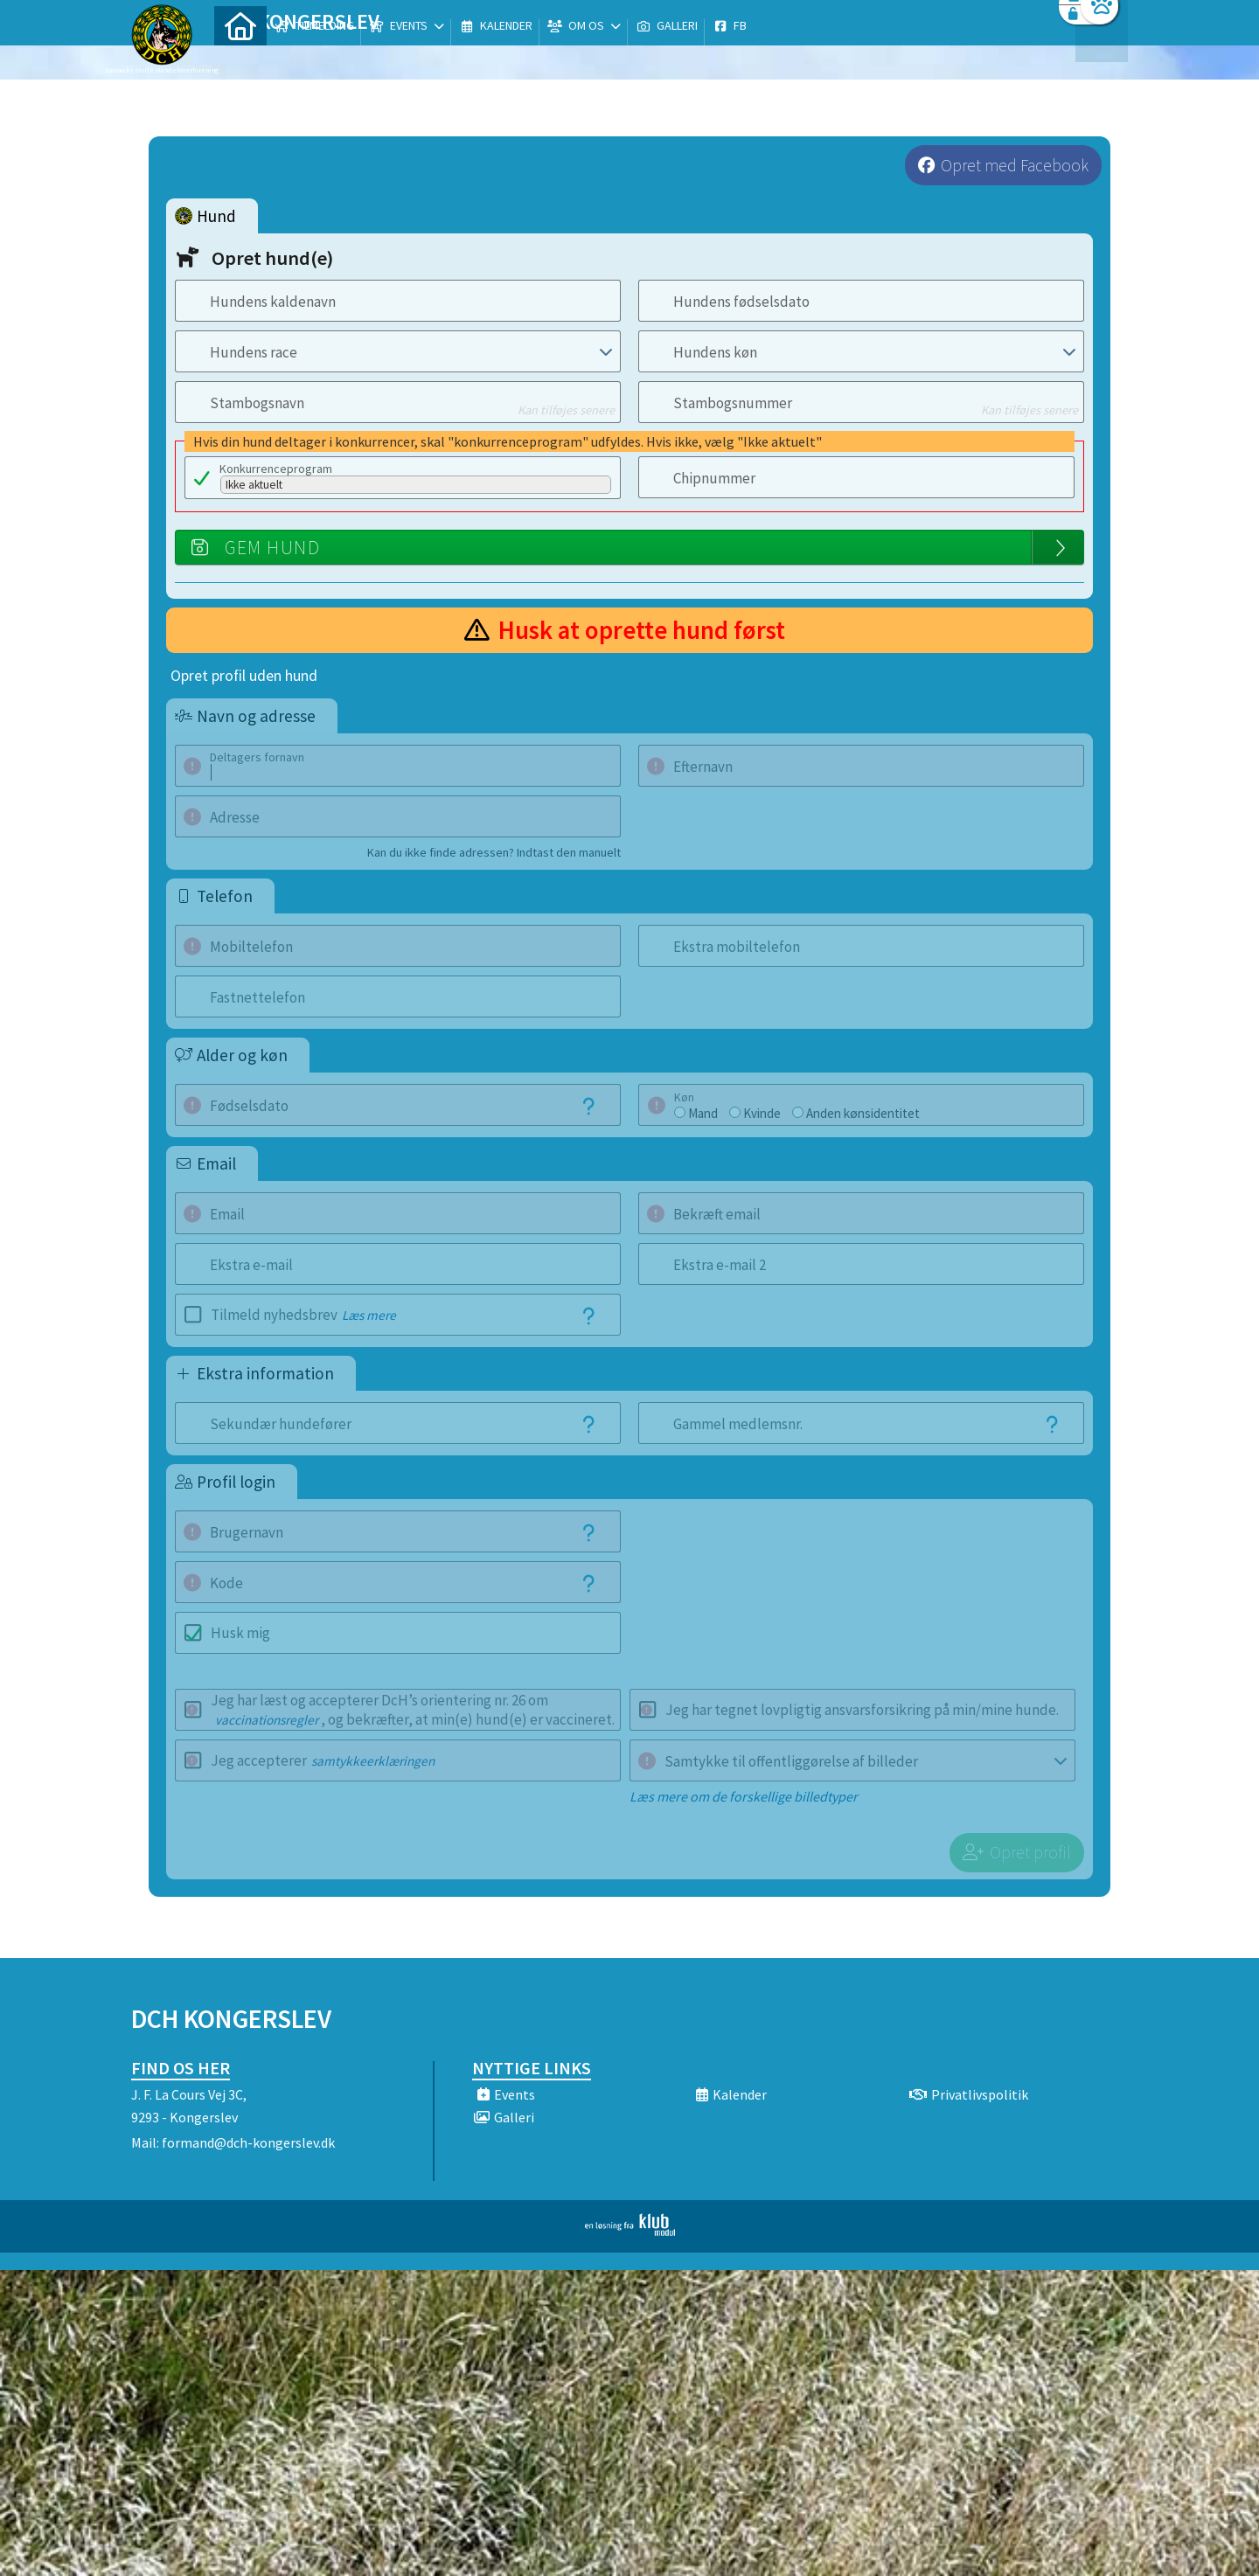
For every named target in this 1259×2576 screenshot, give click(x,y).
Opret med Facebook (1015, 165)
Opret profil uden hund (243, 675)
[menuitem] (240, 59)
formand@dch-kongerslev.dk (248, 2142)
